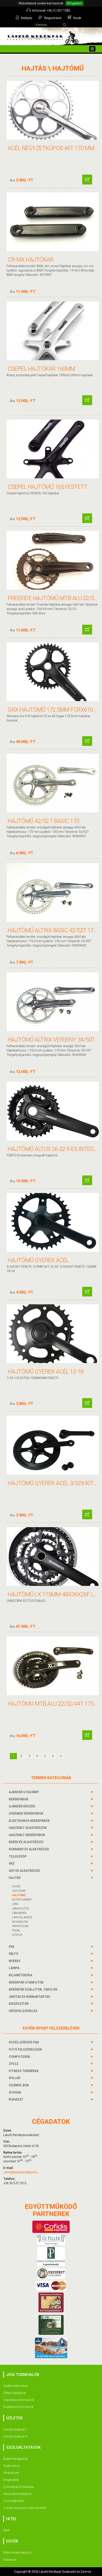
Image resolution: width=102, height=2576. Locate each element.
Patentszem (20, 1926)
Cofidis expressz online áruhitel (24, 2508)
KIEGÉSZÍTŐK (19, 2004)
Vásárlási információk (18, 2400)
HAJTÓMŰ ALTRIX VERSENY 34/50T (51, 1039)
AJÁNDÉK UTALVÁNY (24, 1792)
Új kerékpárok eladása (18, 2487)
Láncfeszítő (20, 1908)
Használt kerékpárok (17, 2494)
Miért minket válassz (17, 2552)
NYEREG (15, 1961)
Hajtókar (19, 1890)
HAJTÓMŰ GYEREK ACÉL (38, 1260)
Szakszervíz (11, 2466)
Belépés (23, 17)
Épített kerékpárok (15, 2459)
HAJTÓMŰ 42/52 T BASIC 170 (43, 821)
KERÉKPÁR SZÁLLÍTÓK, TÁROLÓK (33, 1989)
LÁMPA (14, 1968)
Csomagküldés (13, 2501)
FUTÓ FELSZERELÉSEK (26, 2049)
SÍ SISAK (15, 2092)
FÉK (12, 1947)
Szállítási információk (18, 2407)
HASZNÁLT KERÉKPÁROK (27, 1835)
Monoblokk (20, 1921)
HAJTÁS (15, 1878)
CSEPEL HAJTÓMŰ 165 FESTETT (47, 487)
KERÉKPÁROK (19, 1799)
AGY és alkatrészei (25, 1871)
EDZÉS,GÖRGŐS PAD (24, 2042)
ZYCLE (14, 2064)
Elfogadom (74, 3)
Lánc (15, 1904)
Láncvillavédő (22, 1917)
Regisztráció (50, 17)
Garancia (9, 2559)
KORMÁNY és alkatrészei (29, 1849)
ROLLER (15, 2078)
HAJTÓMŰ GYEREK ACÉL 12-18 (46, 1371)
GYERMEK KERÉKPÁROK (26, 1813)
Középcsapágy (22, 1899)
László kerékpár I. (15, 2429)
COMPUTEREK (20, 2057)
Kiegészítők (11, 2480)
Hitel (6, 2530)
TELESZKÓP (18, 1856)
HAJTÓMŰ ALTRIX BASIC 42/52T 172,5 (54, 930)
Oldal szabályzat (14, 2393)
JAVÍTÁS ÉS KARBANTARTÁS (30, 1997)
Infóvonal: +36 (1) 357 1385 (48, 10)
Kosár (74, 17)
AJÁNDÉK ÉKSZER (22, 1806)
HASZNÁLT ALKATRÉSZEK (28, 1828)
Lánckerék (19, 1913)
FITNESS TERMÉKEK (24, 2071)
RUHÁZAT (16, 2099)
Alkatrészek (11, 2473)
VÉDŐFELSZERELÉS (23, 2011)
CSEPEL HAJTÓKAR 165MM (41, 368)
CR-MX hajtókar (30, 259)
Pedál (16, 1930)
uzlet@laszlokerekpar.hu (20, 2172)
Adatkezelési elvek (15, 2386)
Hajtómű (19, 1895)
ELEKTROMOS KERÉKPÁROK (30, 1821)
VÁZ (12, 1863)
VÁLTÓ (14, 1954)
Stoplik (17, 1934)
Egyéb (16, 1886)
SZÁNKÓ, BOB (19, 2085)
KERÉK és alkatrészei (27, 1842)
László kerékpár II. (15, 2436)
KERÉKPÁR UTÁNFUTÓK (27, 1982)
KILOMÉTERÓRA (21, 1975)
